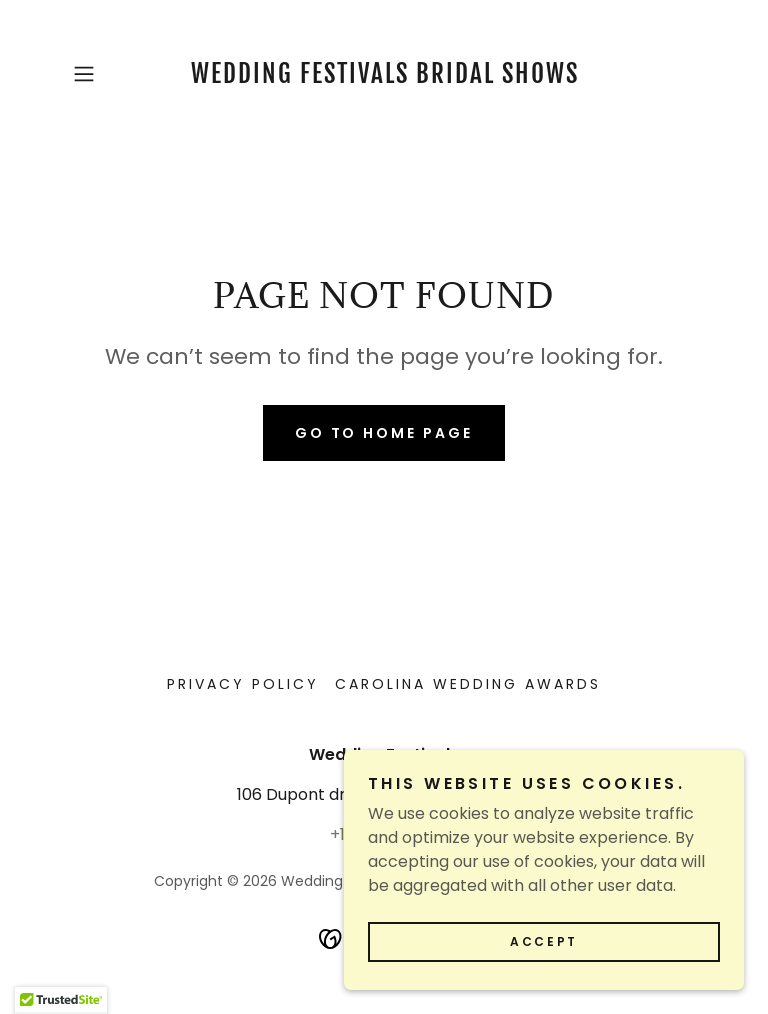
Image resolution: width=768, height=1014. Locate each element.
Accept (543, 982)
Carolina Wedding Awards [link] (468, 684)
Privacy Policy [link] (243, 684)
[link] (384, 77)
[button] (112, 74)
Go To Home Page (384, 433)
